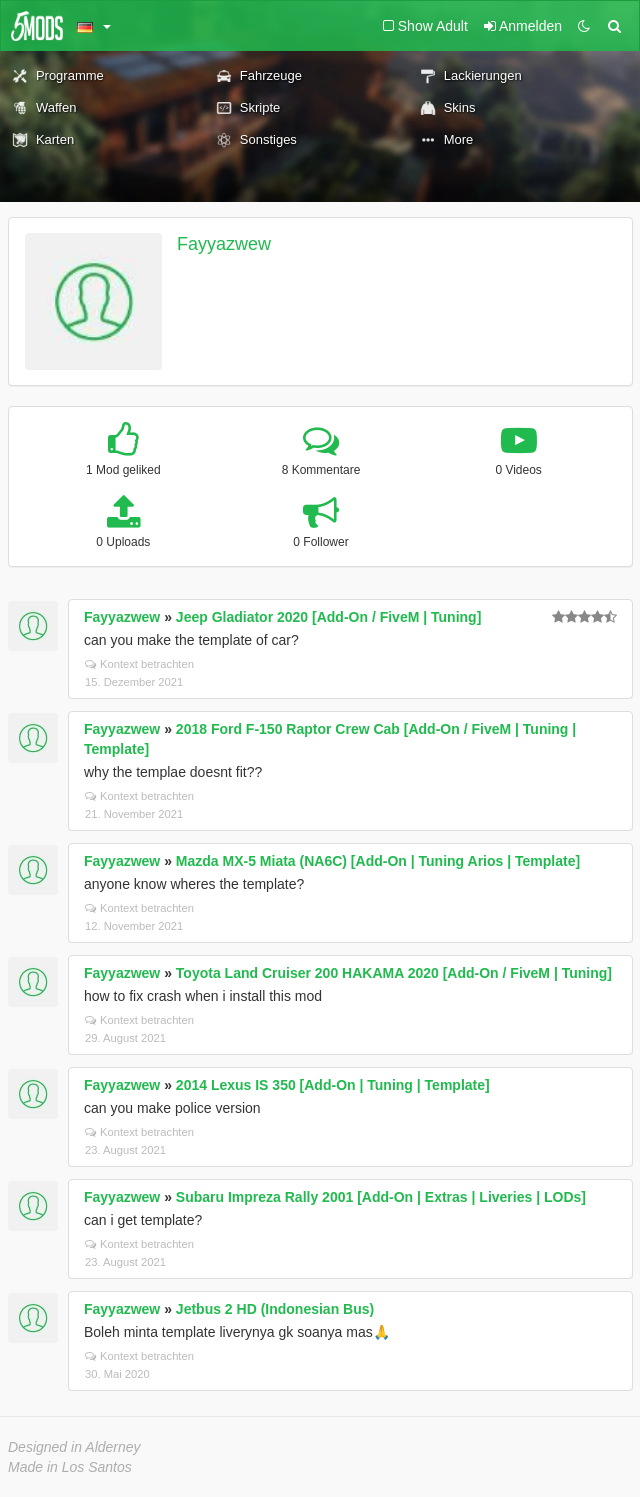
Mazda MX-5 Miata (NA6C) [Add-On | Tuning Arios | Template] (378, 861)
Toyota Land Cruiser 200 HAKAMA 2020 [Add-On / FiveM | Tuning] (394, 973)
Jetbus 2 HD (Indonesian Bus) (275, 1309)
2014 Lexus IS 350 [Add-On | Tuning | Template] (333, 1085)
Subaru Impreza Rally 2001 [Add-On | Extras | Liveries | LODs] (381, 1197)
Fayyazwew (224, 244)
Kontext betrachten (139, 664)
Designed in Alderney (74, 1447)
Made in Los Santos (70, 1467)
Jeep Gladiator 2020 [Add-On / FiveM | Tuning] (328, 617)
